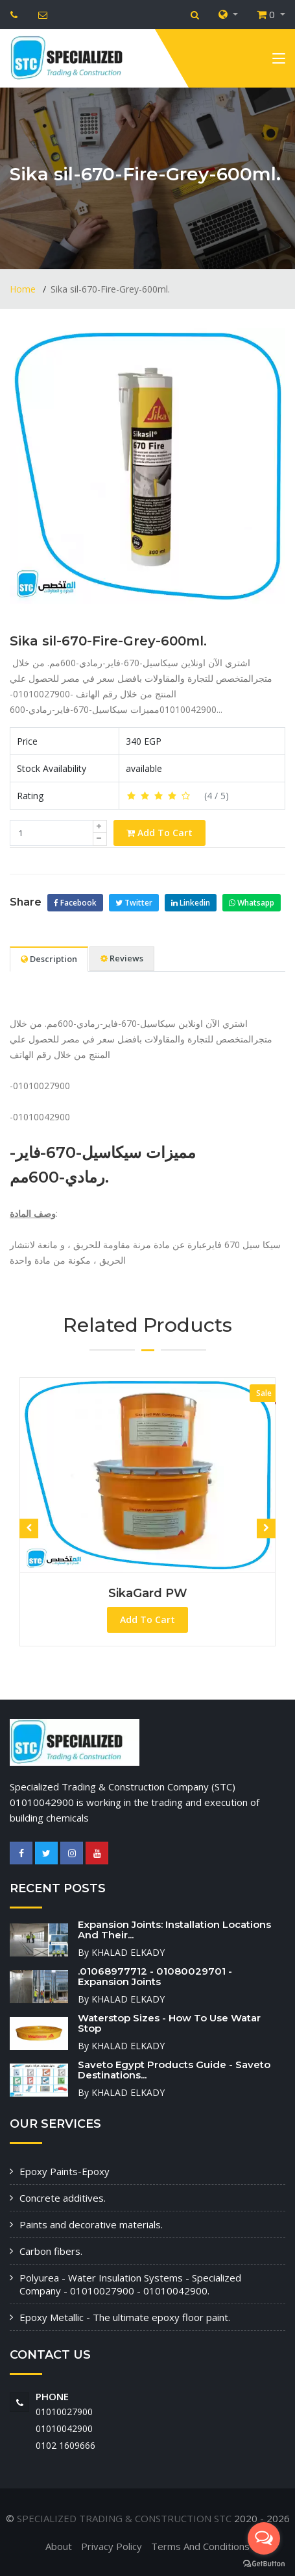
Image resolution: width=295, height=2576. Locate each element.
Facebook (75, 902)
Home (24, 289)
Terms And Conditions (200, 2546)
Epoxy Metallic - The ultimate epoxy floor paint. (124, 2317)
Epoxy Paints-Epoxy (64, 2171)
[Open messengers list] (264, 2538)
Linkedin (190, 902)
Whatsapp (251, 902)
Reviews (121, 958)
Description (49, 959)
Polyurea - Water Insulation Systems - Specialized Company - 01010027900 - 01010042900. (130, 2284)
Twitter (133, 902)
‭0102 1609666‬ (65, 2445)
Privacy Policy (111, 2546)
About (58, 2546)
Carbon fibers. (50, 2251)
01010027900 (64, 2411)
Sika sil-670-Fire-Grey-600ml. (108, 641)
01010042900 (64, 2428)
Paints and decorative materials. (91, 2224)
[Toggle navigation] (278, 61)
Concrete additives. (62, 2197)
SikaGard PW (147, 1593)
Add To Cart (159, 832)
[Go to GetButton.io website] (264, 2563)
